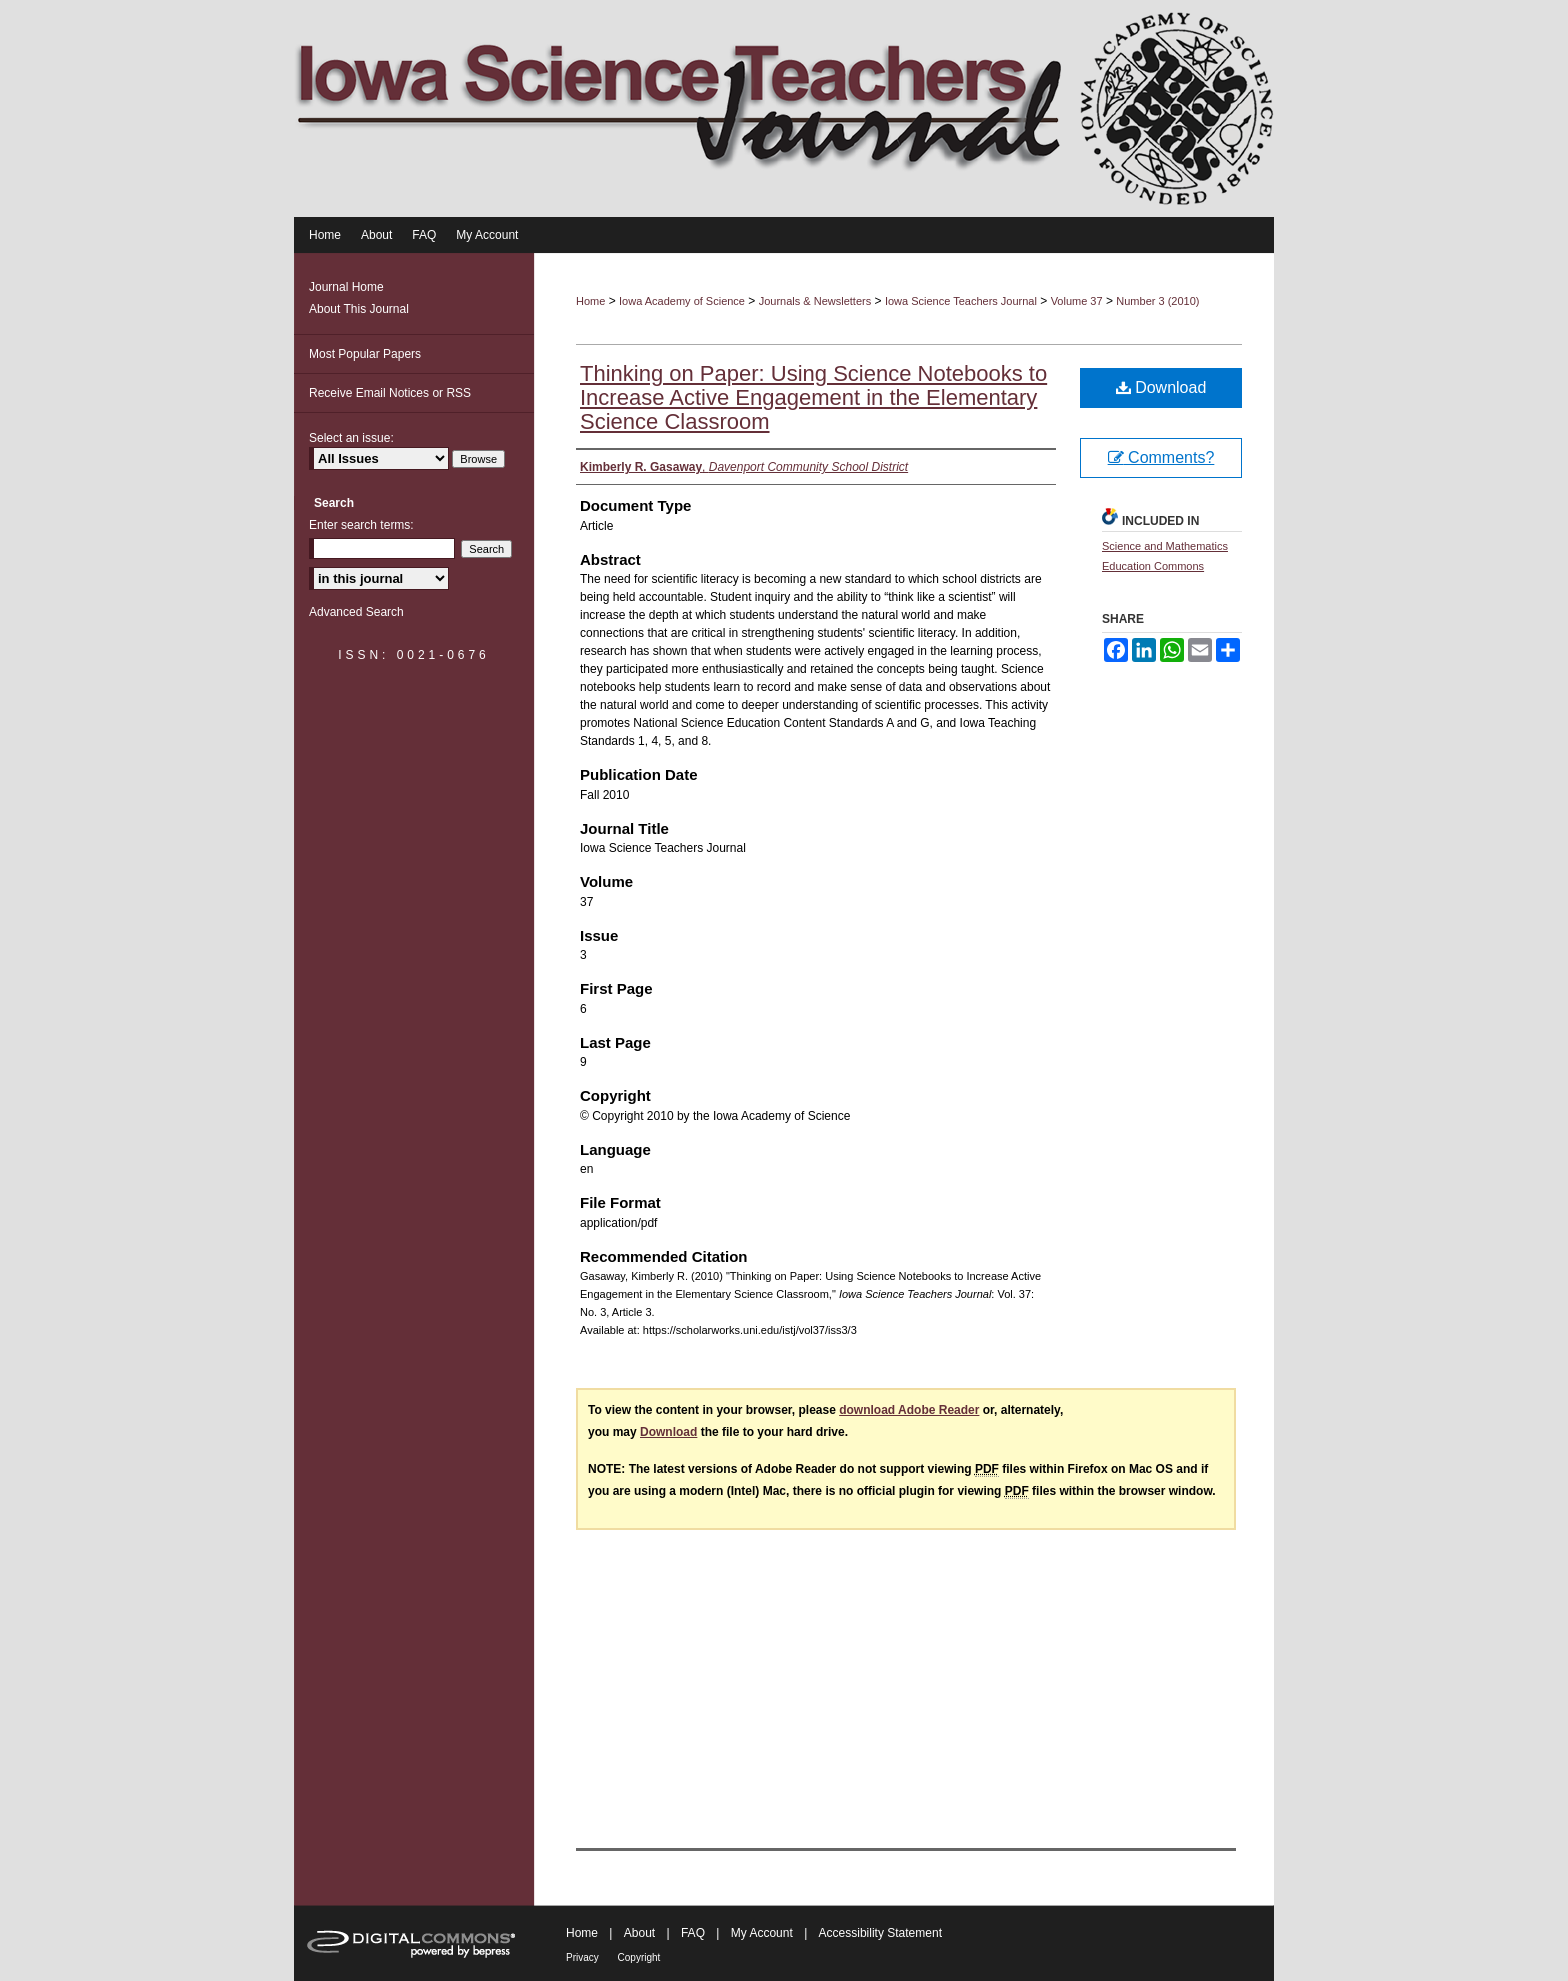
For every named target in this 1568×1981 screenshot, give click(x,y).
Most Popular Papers (365, 354)
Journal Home (346, 287)
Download (1161, 387)
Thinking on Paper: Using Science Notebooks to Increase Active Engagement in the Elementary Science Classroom (813, 397)
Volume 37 (1077, 301)
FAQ (694, 1933)
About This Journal (359, 309)
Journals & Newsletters (815, 301)
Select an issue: (351, 438)
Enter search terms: (361, 525)
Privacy (584, 1957)
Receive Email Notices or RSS (390, 393)
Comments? (1161, 457)
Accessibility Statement (880, 1933)
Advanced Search (356, 612)
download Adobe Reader (909, 1410)
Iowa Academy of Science (682, 301)
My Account (763, 1933)
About (641, 1933)
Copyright (639, 1957)
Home (590, 301)
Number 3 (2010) (1157, 301)
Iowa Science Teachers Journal (961, 301)
